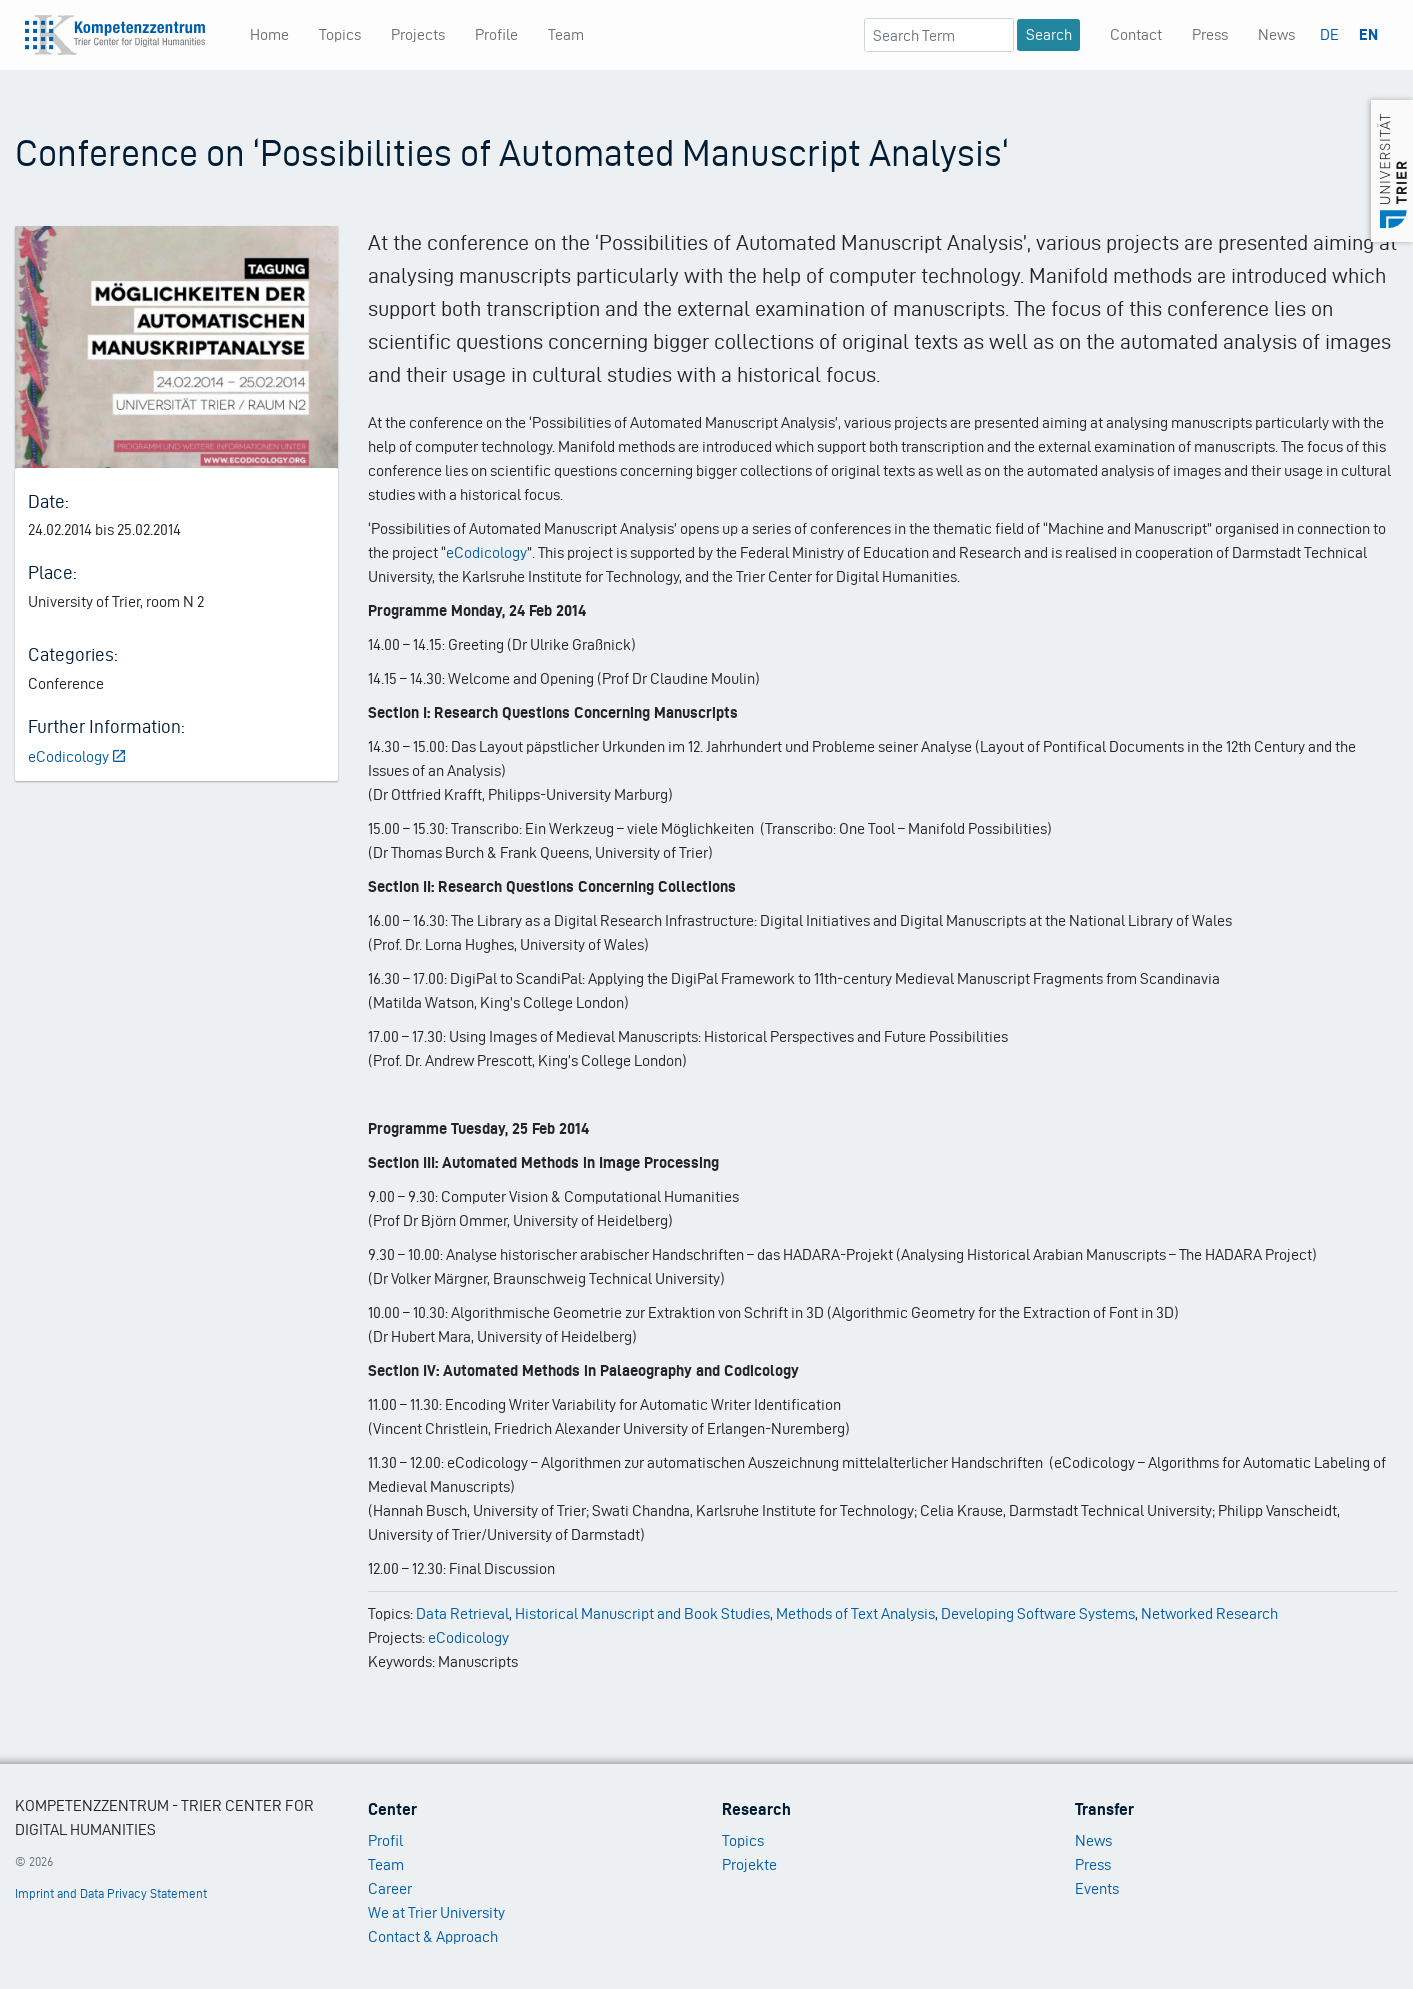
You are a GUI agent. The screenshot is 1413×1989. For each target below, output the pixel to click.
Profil (385, 1840)
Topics (340, 34)
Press (1210, 34)
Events (1097, 1888)
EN (1368, 34)
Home (269, 34)
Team (566, 34)
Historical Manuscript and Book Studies (642, 1613)
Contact (1136, 34)
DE (1329, 34)
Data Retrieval (462, 1613)
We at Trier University (436, 1912)
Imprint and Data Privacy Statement (111, 1893)
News (1276, 34)
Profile (496, 34)
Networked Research (1209, 1613)
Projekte (749, 1864)
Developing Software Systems (1038, 1613)
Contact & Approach (433, 1936)
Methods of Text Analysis (855, 1613)
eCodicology (78, 756)
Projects (418, 34)
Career (390, 1888)
